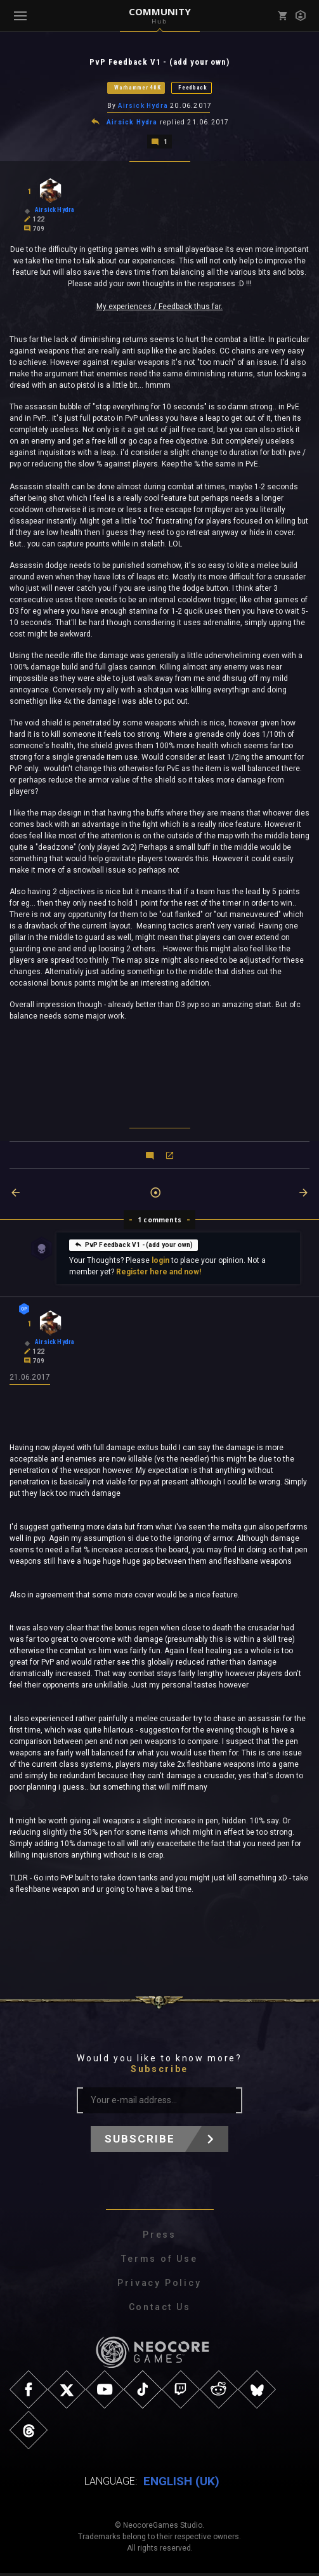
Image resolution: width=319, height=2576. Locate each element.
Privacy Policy (159, 2286)
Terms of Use (159, 2262)
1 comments (159, 1221)
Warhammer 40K (137, 88)
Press (159, 2238)
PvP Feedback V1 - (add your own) (133, 1246)
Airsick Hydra (143, 106)
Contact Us (160, 2310)
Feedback (192, 88)
